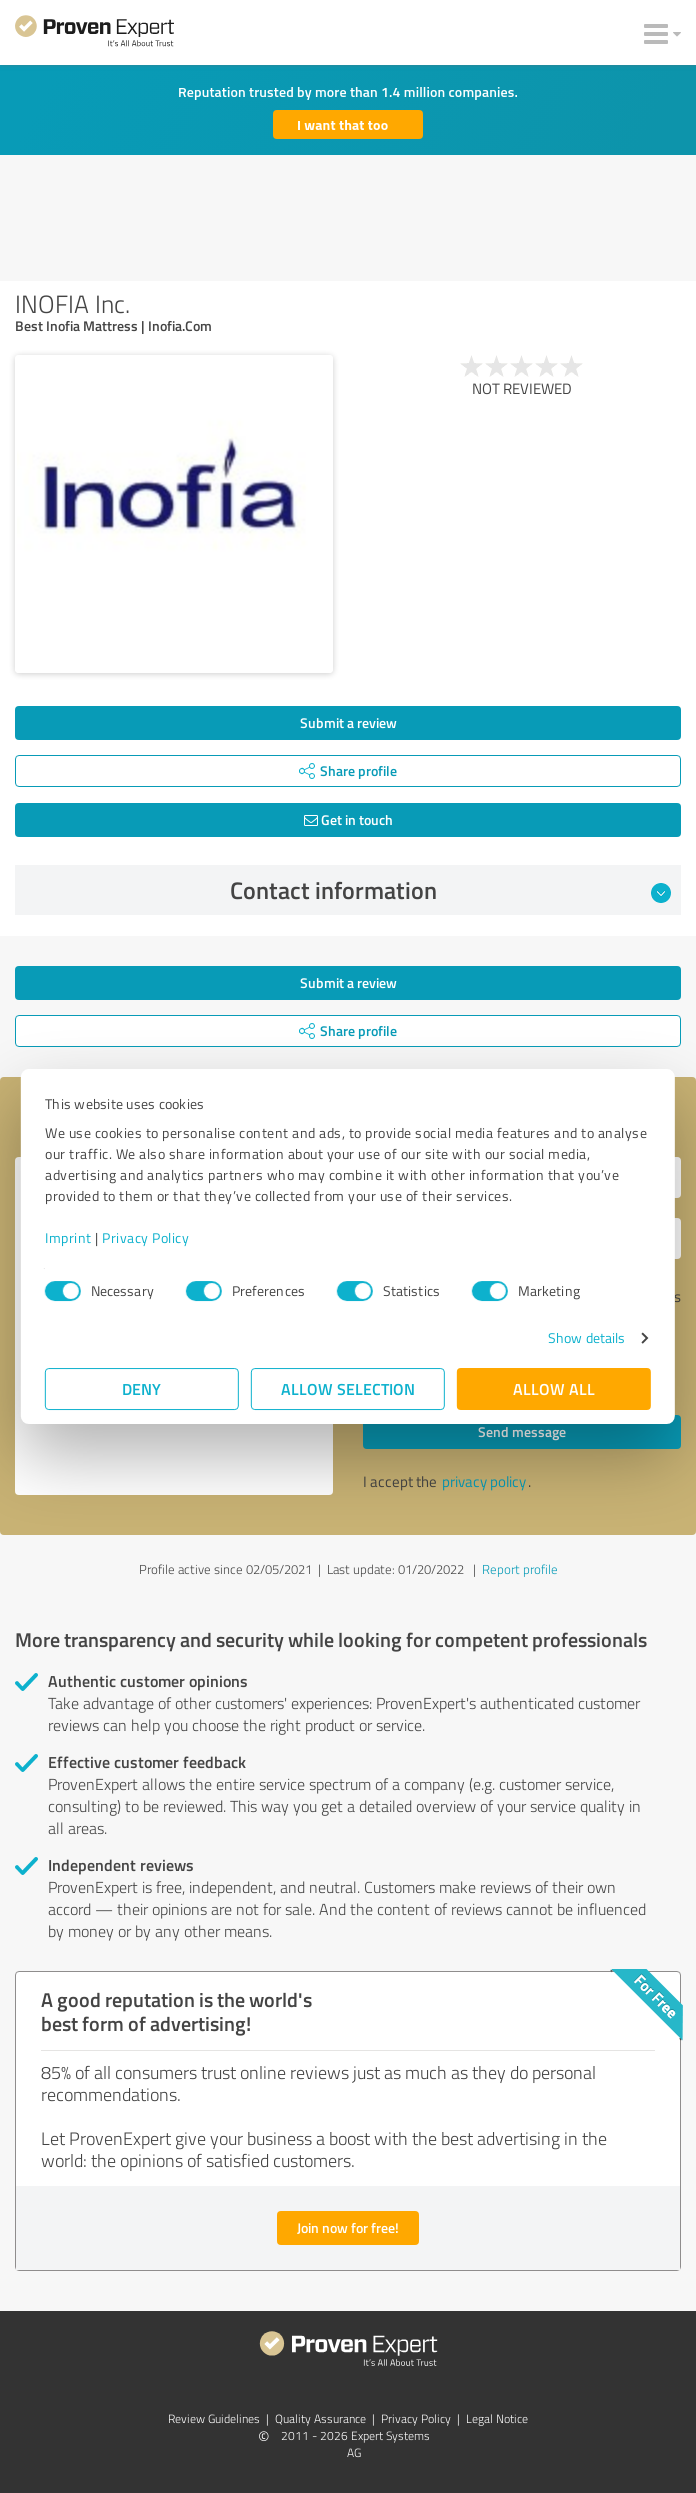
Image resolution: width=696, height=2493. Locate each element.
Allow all (554, 1388)
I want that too (342, 124)
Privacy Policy (145, 1237)
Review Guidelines (214, 2418)
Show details (586, 1337)
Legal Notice (497, 2418)
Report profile (520, 1569)
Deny (142, 1388)
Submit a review (348, 722)
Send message (522, 1431)
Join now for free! (348, 2227)
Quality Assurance (320, 2418)
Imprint (68, 1237)
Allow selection (348, 1388)
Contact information (451, 890)
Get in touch (348, 819)
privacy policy (484, 1481)
